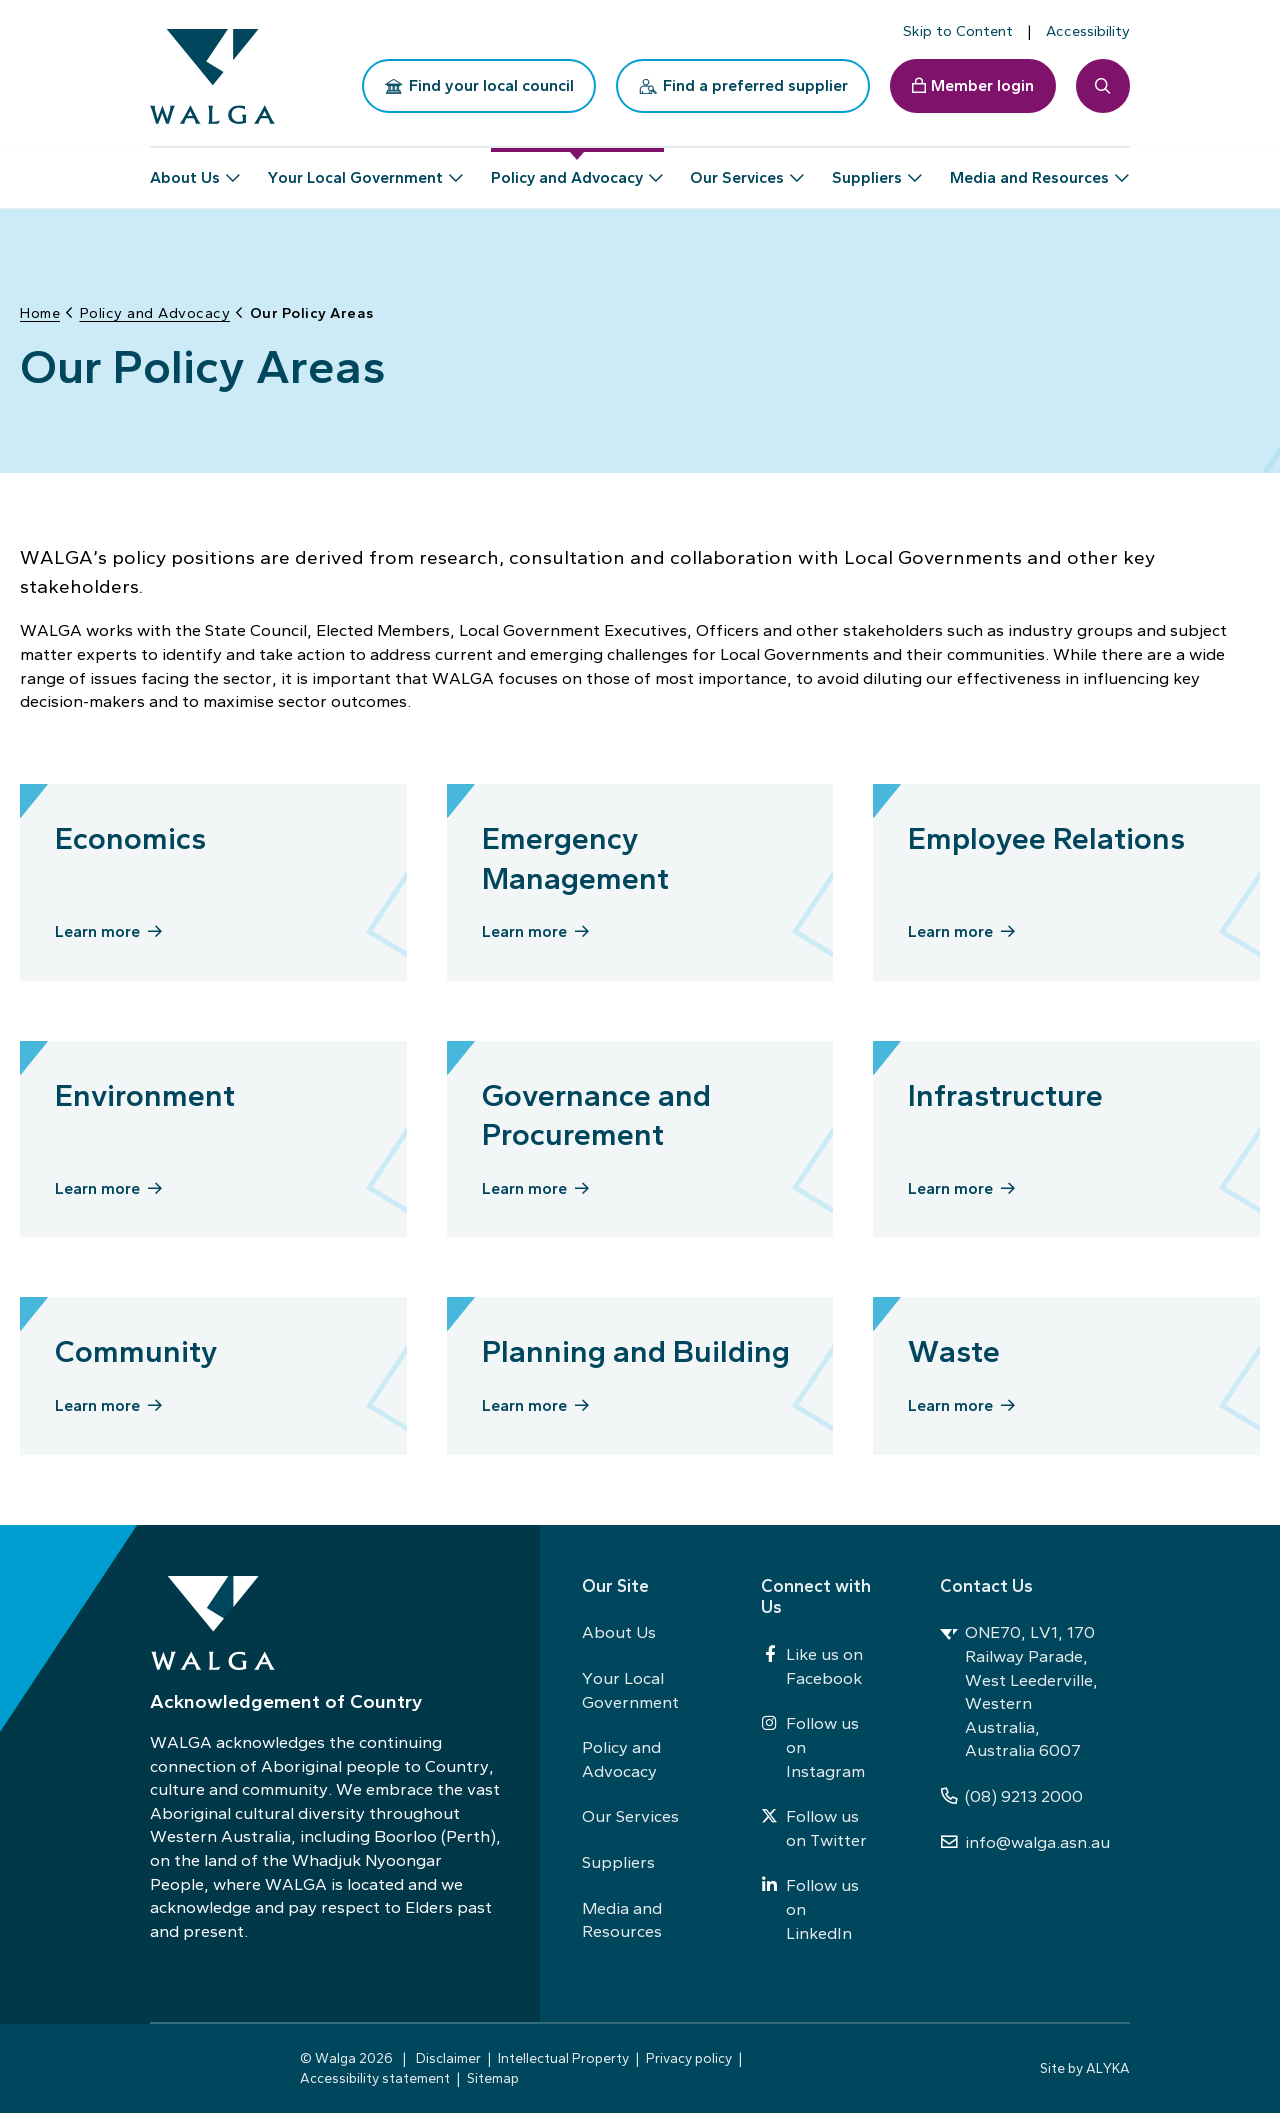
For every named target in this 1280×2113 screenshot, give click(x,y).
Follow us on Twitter (814, 1828)
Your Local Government (630, 1690)
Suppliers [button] (867, 169)
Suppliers (618, 1862)
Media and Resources (622, 1920)
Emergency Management (575, 852)
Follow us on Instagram (813, 1746)
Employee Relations (1046, 832)
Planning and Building (636, 1346)
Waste (954, 1346)
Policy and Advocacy (621, 1759)
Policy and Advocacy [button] (567, 169)
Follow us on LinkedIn (810, 1908)
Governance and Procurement (596, 1109)
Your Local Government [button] (355, 169)
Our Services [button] (737, 169)
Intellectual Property (563, 2058)
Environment (145, 1089)
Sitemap (493, 2078)
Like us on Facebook (812, 1666)
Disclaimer (448, 2058)
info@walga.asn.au (1025, 1842)
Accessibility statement (375, 2078)
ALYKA (1108, 2068)
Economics (130, 832)
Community (136, 1346)
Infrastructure (1005, 1089)
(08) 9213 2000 (1011, 1796)
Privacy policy (689, 2058)
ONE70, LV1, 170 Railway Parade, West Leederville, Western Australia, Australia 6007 (1019, 1691)
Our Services (630, 1816)
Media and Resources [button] (1029, 169)
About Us (619, 1632)
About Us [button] (185, 169)
